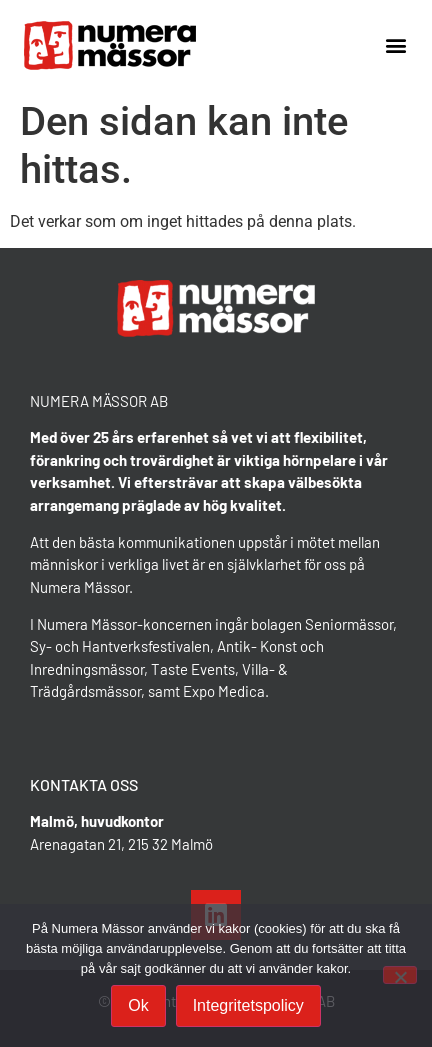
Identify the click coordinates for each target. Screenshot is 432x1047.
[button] (395, 45)
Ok (138, 1005)
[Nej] (400, 975)
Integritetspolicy (248, 1005)
